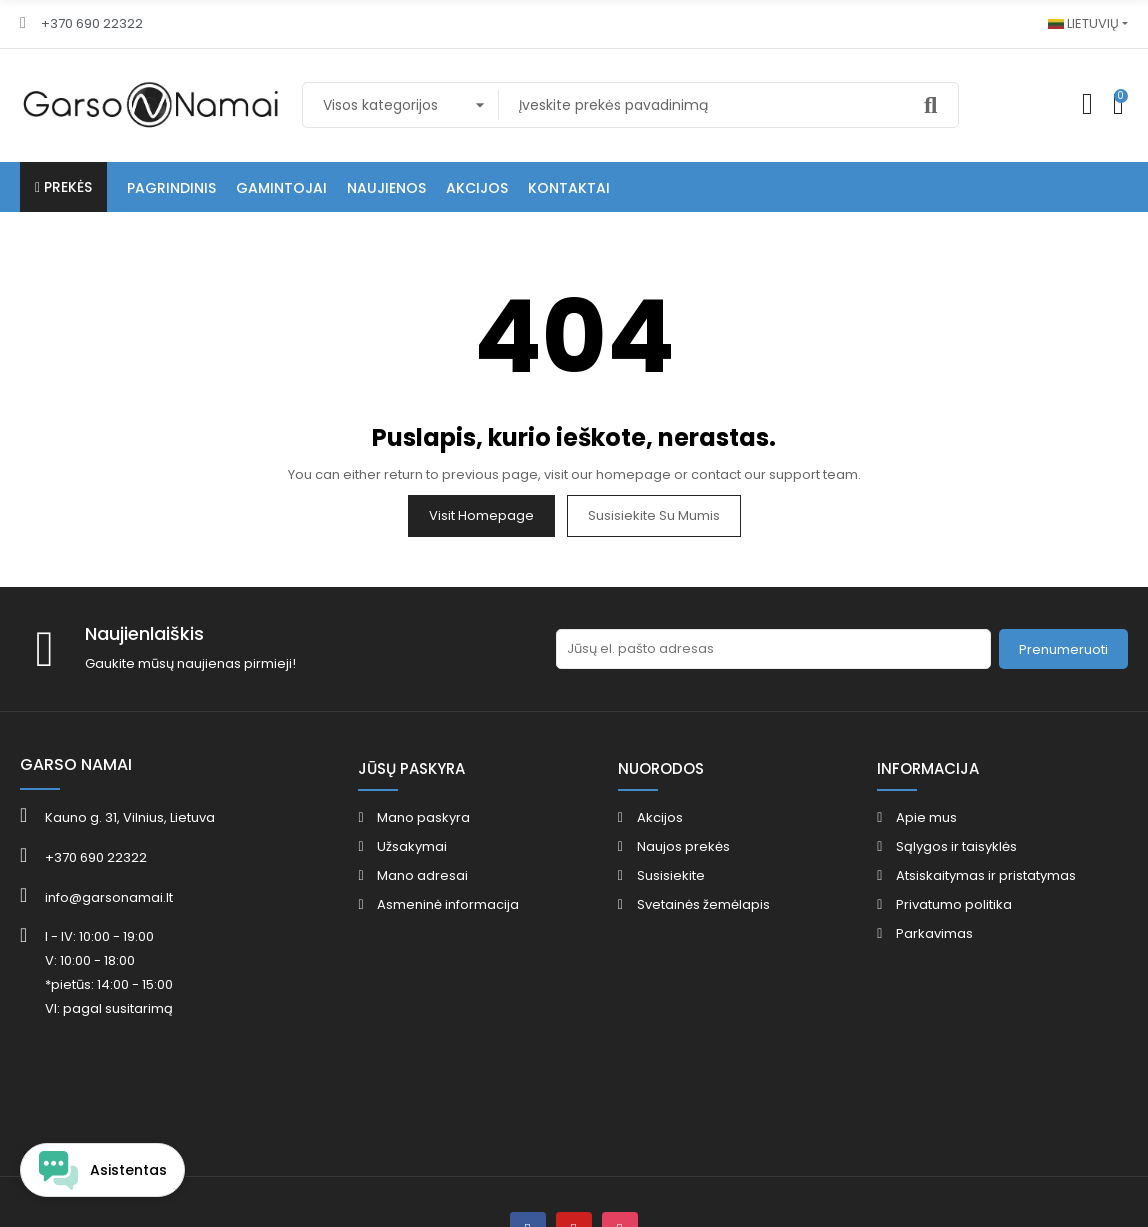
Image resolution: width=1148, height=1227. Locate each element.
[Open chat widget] (102, 1170)
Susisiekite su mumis (654, 515)
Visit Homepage (481, 515)
